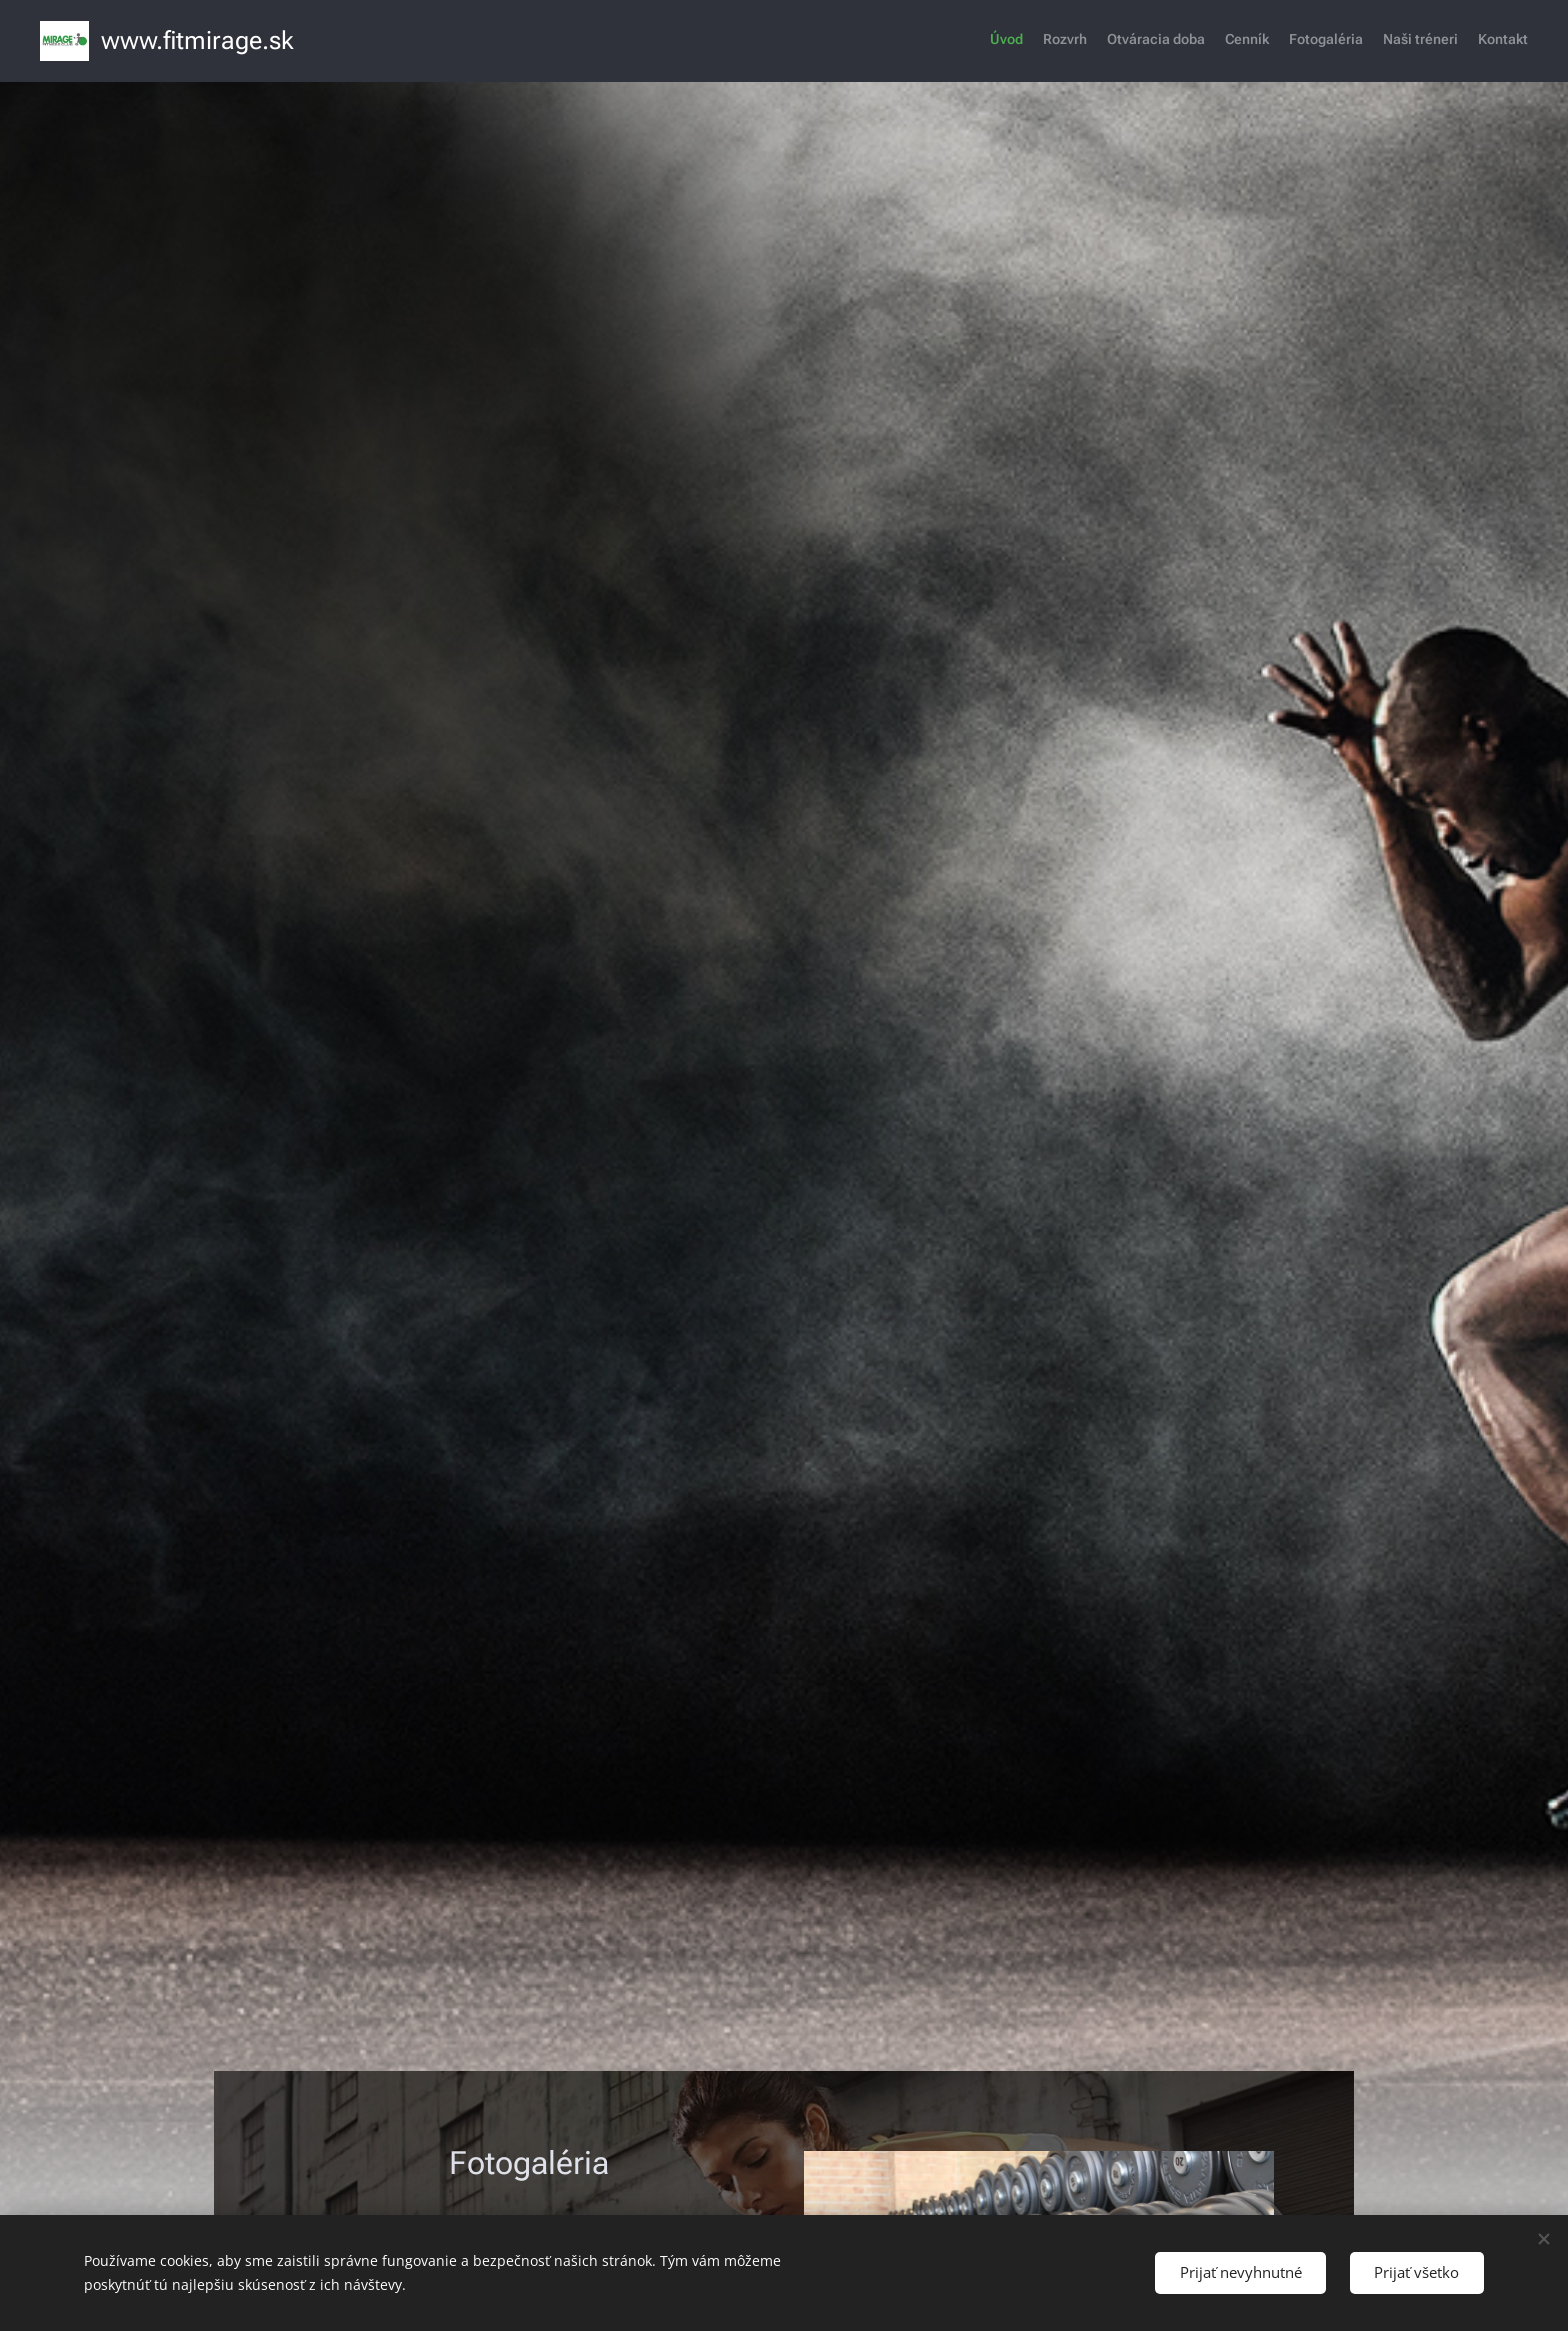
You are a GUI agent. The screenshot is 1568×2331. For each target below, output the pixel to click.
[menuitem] (1410, 41)
